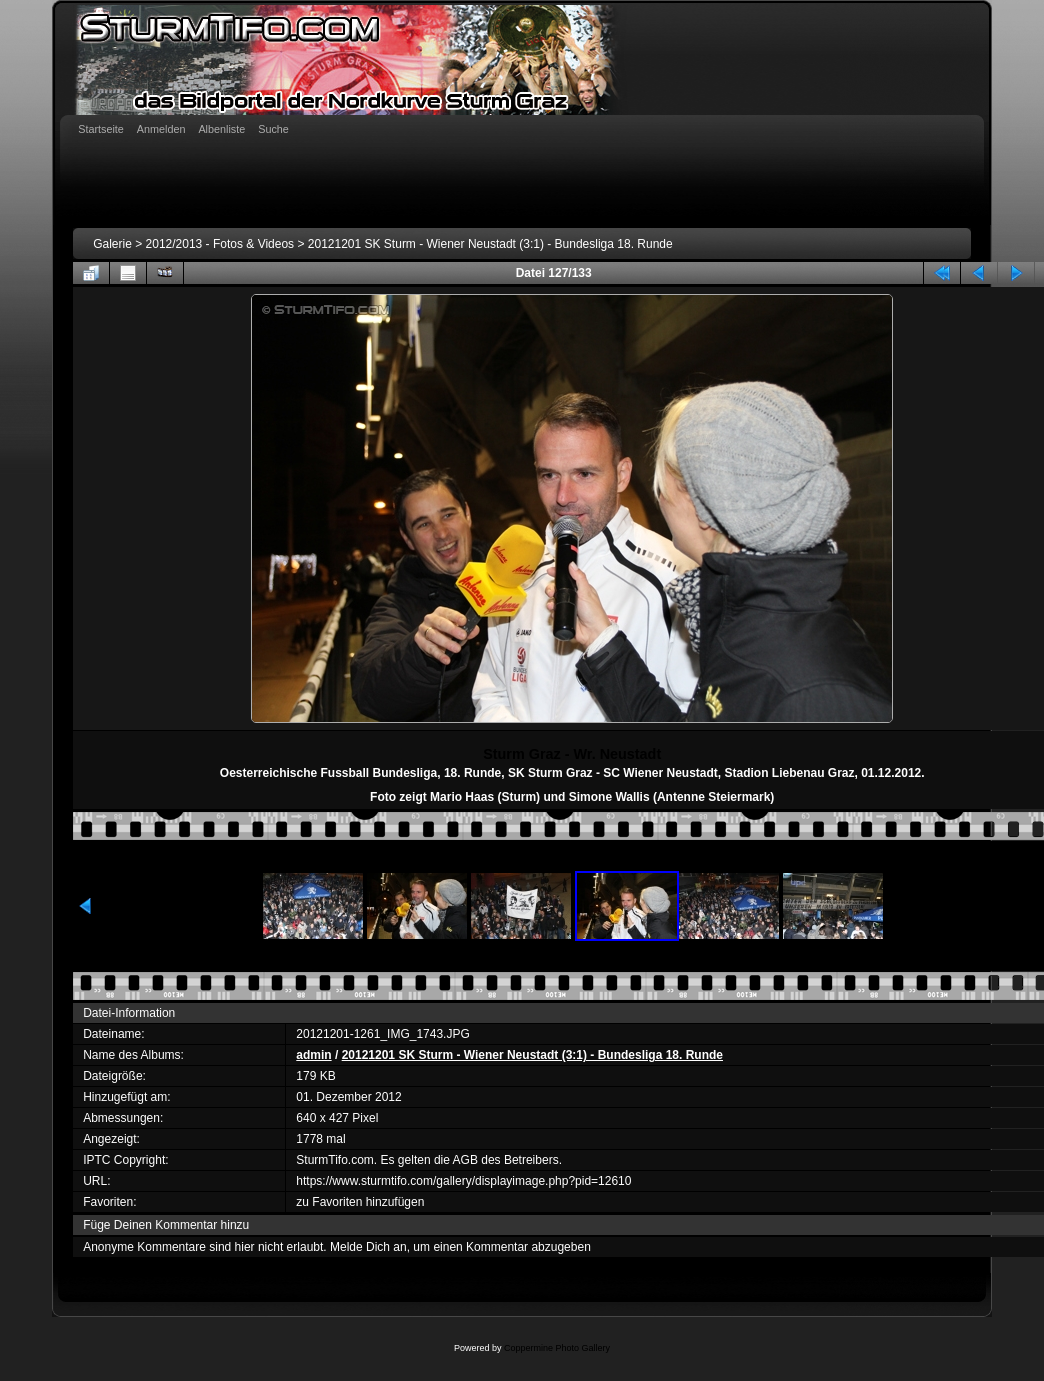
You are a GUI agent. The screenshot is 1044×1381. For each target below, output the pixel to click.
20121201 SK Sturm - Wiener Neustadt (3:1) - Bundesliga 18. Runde (490, 244)
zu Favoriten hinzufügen (360, 1202)
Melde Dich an (368, 1247)
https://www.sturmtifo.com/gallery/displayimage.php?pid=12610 (463, 1181)
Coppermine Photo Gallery (557, 1348)
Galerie (112, 244)
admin (313, 1055)
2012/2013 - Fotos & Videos (220, 244)
